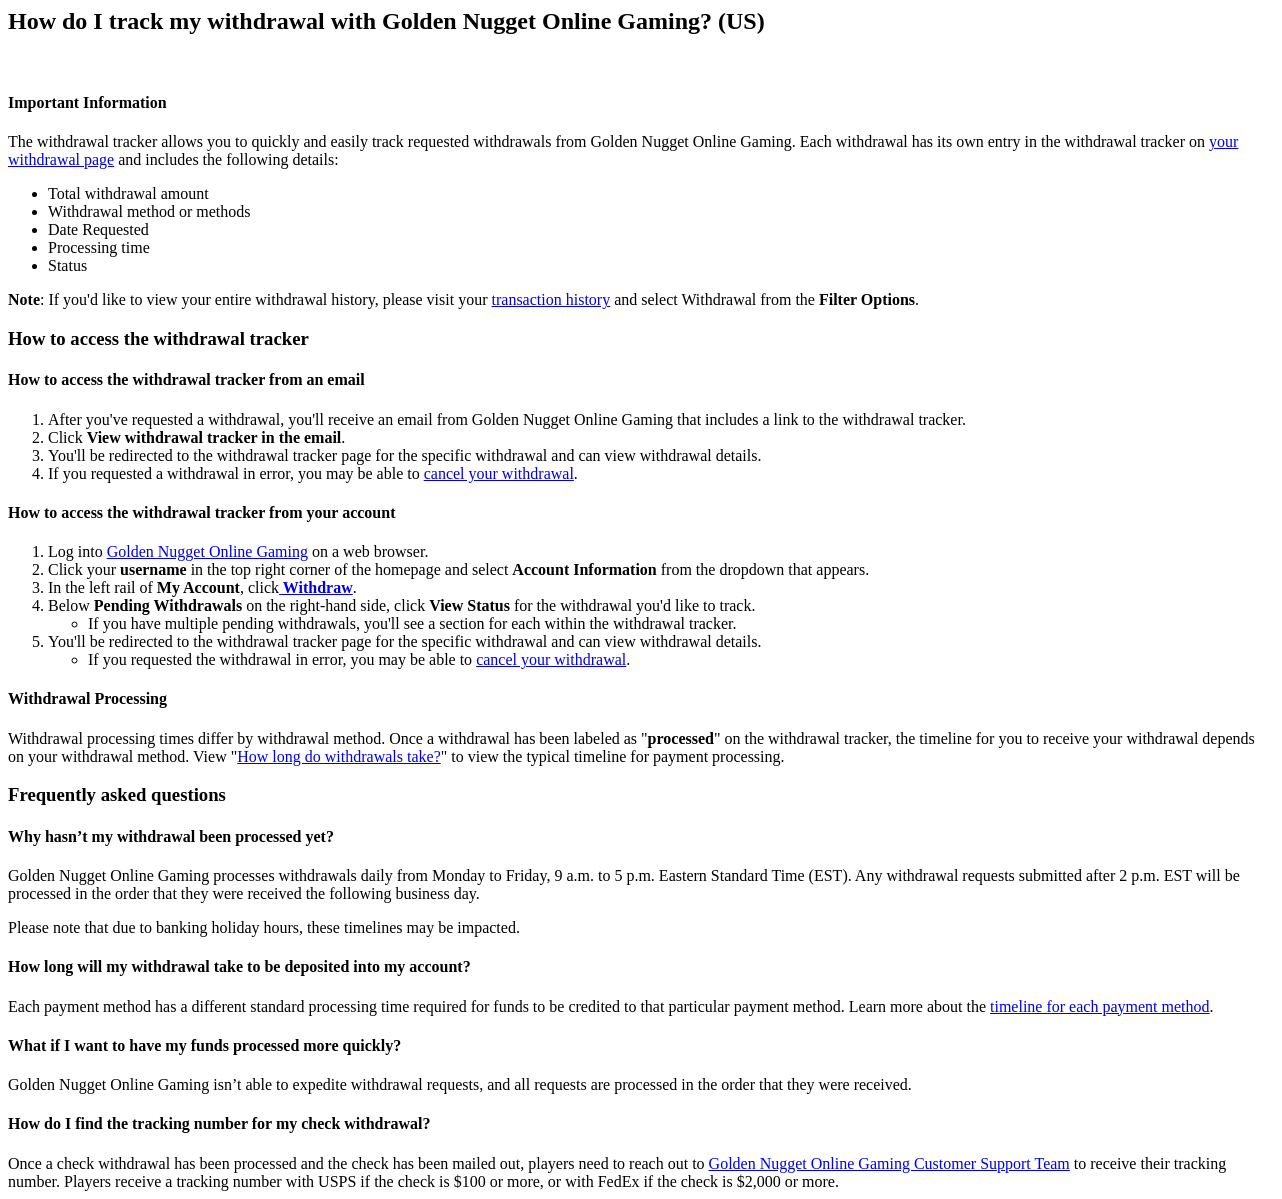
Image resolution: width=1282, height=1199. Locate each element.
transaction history (551, 299)
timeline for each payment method (1099, 1006)
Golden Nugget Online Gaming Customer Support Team (889, 1163)
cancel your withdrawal (499, 473)
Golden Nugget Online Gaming (207, 551)
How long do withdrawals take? (339, 756)
